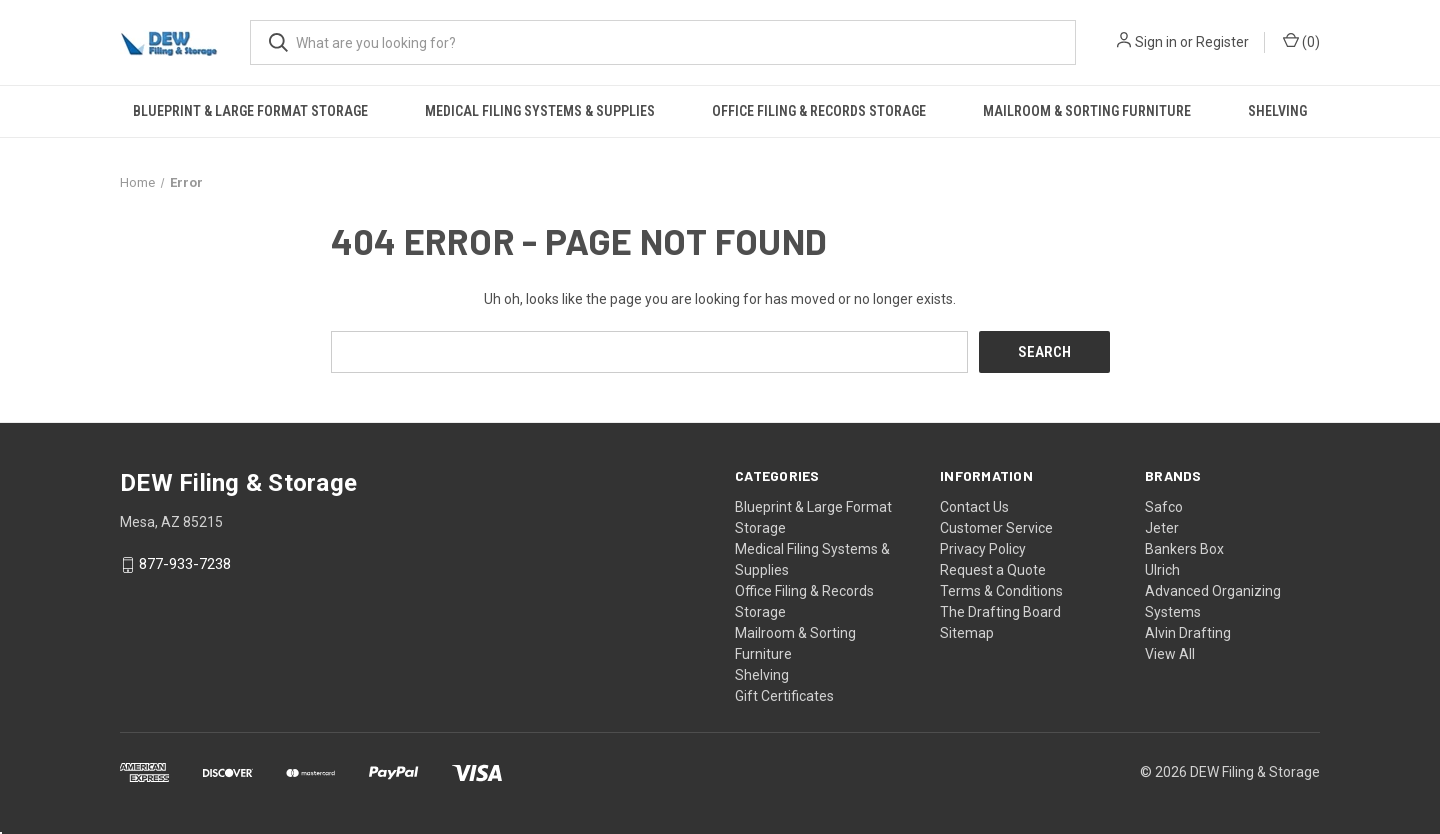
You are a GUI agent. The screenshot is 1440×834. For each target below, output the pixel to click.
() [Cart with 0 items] (1301, 41)
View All (1170, 653)
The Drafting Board (1000, 611)
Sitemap (967, 632)
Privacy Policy (983, 548)
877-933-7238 (185, 564)
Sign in (1156, 42)
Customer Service (996, 527)
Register (1222, 42)
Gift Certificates (784, 695)
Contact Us (974, 506)
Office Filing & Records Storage (819, 111)
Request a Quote (993, 569)
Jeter (1162, 527)
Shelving (1277, 111)
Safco (1164, 506)
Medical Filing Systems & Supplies (540, 111)
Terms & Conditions (1001, 590)
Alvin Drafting (1188, 632)
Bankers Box (1184, 548)
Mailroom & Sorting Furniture (1087, 111)
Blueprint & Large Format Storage (250, 111)
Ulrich (1162, 569)
